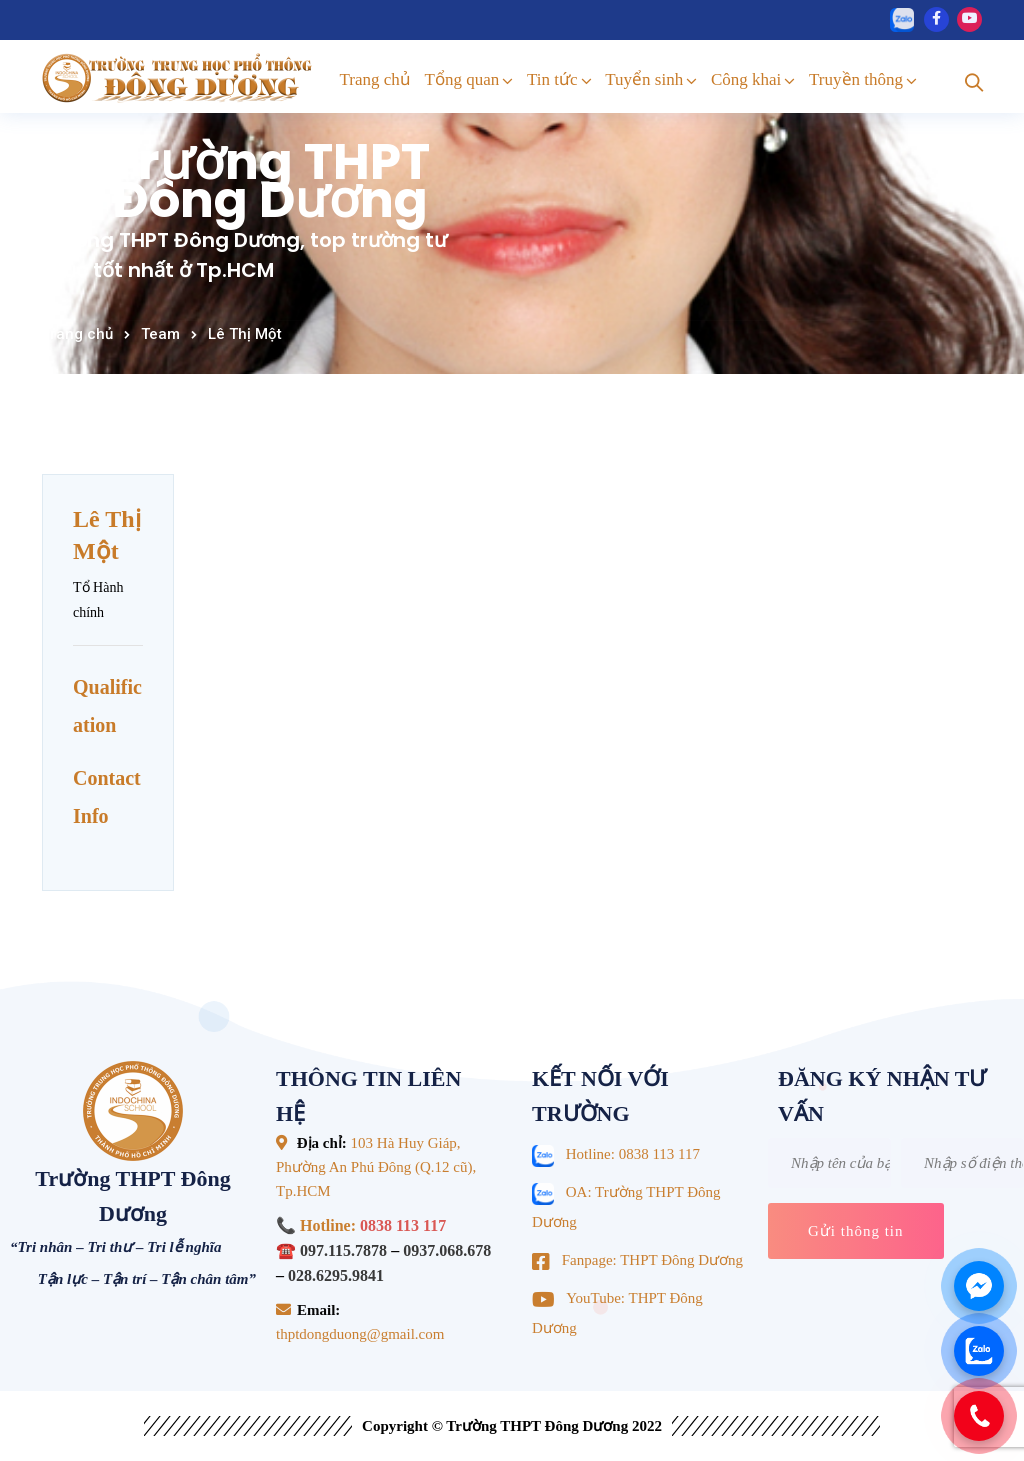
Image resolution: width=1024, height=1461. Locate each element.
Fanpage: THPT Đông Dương (652, 1260)
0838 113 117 (403, 1225)
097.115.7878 (343, 1250)
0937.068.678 (447, 1250)
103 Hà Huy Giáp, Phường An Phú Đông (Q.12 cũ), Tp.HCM (376, 1167)
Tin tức (552, 79)
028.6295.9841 (336, 1275)
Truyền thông (856, 79)
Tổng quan (462, 79)
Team (160, 334)
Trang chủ (375, 79)
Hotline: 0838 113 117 (633, 1154)
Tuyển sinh (644, 79)
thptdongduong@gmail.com (360, 1334)
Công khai (746, 79)
